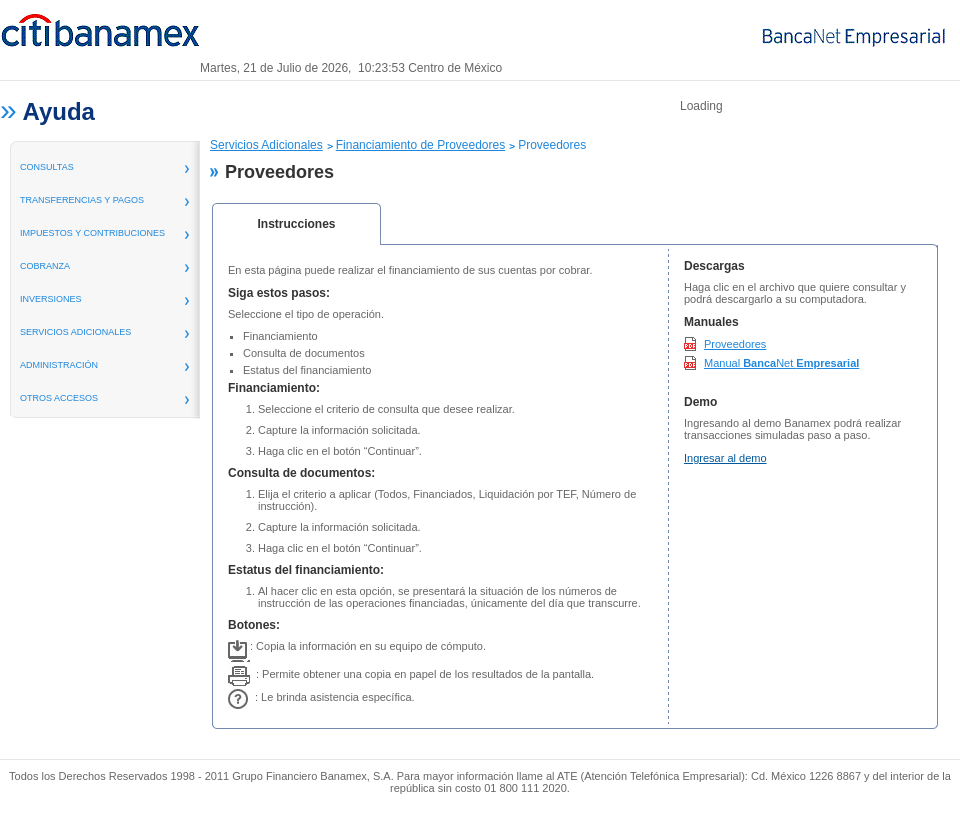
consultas (47, 167)
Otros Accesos (59, 398)
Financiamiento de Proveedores (420, 145)
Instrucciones (296, 224)
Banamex (100, 38)
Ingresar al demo (725, 458)
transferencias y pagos (82, 200)
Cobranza (45, 266)
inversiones (51, 299)
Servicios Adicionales (266, 145)
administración (59, 365)
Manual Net (781, 363)
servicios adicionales (75, 332)
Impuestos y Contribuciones (92, 233)
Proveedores (735, 344)
